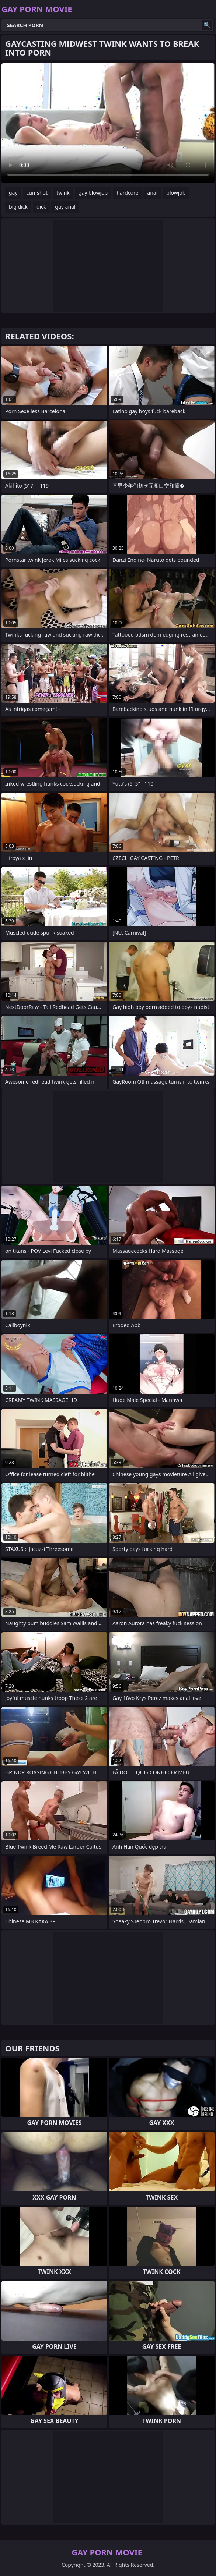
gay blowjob (93, 192)
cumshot (37, 192)
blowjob (175, 192)
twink (63, 192)
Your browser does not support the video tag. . (108, 123)
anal (152, 192)
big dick (18, 206)
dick (41, 206)
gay (13, 192)
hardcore (127, 192)
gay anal (65, 206)
